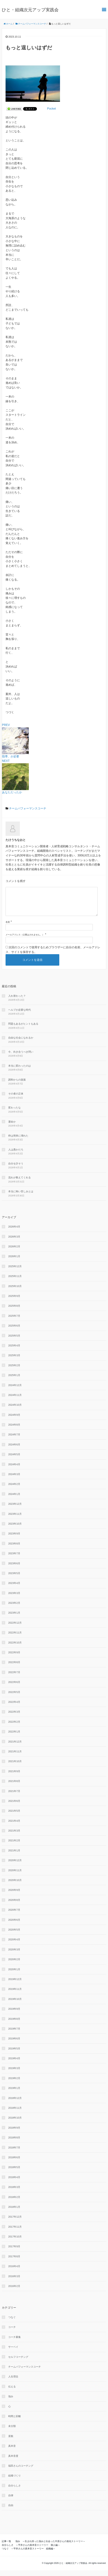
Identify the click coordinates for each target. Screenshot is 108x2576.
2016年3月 (14, 2282)
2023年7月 (14, 1559)
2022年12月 (15, 1628)
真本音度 (13, 2461)
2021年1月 (14, 1856)
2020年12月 (15, 1866)
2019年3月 (14, 2073)
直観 (10, 2441)
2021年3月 (14, 1836)
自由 (10, 2511)
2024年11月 (15, 1400)
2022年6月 (14, 1687)
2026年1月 (14, 1262)
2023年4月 (14, 1588)
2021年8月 (14, 1786)
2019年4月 (14, 2064)
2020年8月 (14, 1905)
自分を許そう (15, 1169)
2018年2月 (14, 2202)
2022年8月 (14, 1668)
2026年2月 (14, 1252)
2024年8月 (14, 1430)
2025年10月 (15, 1291)
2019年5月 (14, 2054)
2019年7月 (14, 2034)
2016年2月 (14, 2291)
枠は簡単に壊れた (18, 1141)
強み (10, 2402)
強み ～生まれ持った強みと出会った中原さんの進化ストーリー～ (50, 2547)
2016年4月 (14, 2272)
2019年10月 (15, 2004)
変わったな (14, 1113)
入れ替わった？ (17, 1001)
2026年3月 (14, 1242)
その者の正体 (15, 1099)
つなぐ (12, 2322)
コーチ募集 (14, 2342)
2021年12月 (15, 1747)
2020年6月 (14, 1925)
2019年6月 (14, 2044)
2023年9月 (14, 1539)
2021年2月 (14, 1846)
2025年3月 (14, 1361)
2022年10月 (15, 1648)
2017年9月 (14, 2252)
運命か (12, 1127)
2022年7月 (14, 1678)
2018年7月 (14, 2153)
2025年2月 (14, 1371)
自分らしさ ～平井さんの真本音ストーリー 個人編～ (31, 2550)
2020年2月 (14, 1965)
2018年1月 (14, 2212)
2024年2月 (14, 1489)
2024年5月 (14, 1460)
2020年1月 (14, 1975)
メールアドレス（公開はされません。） (25, 940)
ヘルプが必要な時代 (19, 1015)
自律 (10, 2501)
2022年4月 (14, 1707)
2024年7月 (14, 1440)
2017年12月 (15, 2222)
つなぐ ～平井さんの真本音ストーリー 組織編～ (28, 2554)
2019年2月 (14, 2083)
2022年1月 (14, 1737)
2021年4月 (14, 1826)
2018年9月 (14, 2133)
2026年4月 (14, 1232)
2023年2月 (14, 1608)
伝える (12, 2392)
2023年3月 (14, 1598)
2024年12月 (15, 1390)
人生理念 (13, 2382)
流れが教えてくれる (19, 1183)
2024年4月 (14, 1470)
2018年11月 (15, 2113)
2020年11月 (15, 1876)
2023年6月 (14, 1569)
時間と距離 (14, 2421)
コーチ (12, 2332)
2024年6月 (14, 1450)
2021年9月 (14, 1777)
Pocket (51, 108)
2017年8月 (14, 2262)
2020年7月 (14, 1915)
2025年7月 (14, 1321)
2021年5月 (14, 1816)
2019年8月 (14, 2024)
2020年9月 (14, 1895)
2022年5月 (14, 1697)
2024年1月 (14, 1499)
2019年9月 (14, 2014)
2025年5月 (14, 1341)
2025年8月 (14, 1311)
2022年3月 (14, 1717)
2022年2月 (14, 1727)
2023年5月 (14, 1578)
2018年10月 (15, 2123)
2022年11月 (15, 1638)
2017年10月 (15, 2242)
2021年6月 (14, 1806)
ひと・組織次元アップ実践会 (30, 9)
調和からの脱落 (17, 1085)
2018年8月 (14, 2143)
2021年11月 (15, 1757)
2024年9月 (14, 1420)
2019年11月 (15, 1994)
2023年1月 (14, 1618)
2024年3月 (14, 1479)
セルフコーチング (18, 2362)
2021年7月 (14, 1796)
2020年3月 (14, 1955)
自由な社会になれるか (20, 1043)
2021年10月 (15, 1767)
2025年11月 (15, 1281)
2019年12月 (15, 1984)
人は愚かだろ (15, 1155)
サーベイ (13, 2352)
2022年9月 (14, 1658)
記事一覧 (6, 2547)
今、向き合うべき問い (20, 1057)
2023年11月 (15, 1519)
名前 (8, 927)
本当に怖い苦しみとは (20, 1197)
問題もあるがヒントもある (23, 1029)
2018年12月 (15, 2103)
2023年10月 (15, 1529)
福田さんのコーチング (20, 2471)
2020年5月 (14, 1935)
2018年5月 (14, 2172)
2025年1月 (14, 1380)
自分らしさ (14, 2491)
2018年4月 (14, 2182)
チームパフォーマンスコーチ (27, 808)
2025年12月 (15, 1272)
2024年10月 (15, 1410)
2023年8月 (14, 1549)
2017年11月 (15, 2232)
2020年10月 (15, 1885)
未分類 (12, 2431)
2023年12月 (15, 1509)
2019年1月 (14, 2093)
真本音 (12, 2451)
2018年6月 (14, 2163)
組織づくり (14, 2481)
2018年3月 (14, 2192)
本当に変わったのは (19, 1071)
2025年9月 (14, 1301)
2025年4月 (14, 1351)
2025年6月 (14, 1331)
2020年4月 (14, 1945)
